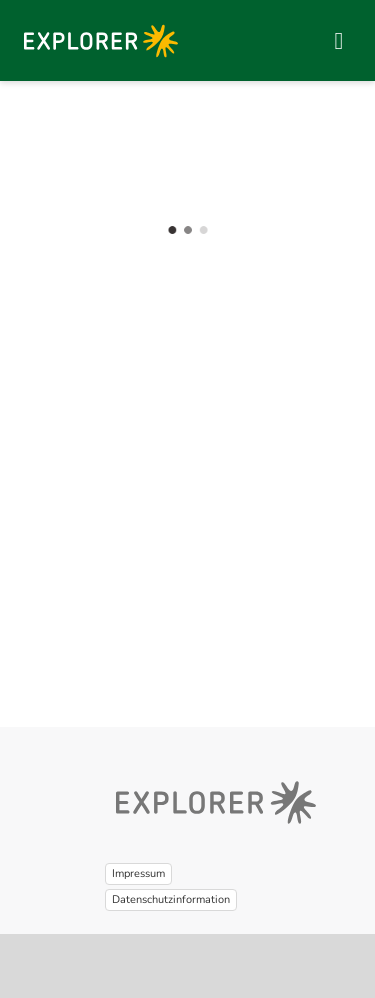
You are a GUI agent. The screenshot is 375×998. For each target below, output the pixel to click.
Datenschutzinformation (171, 899)
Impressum (138, 873)
